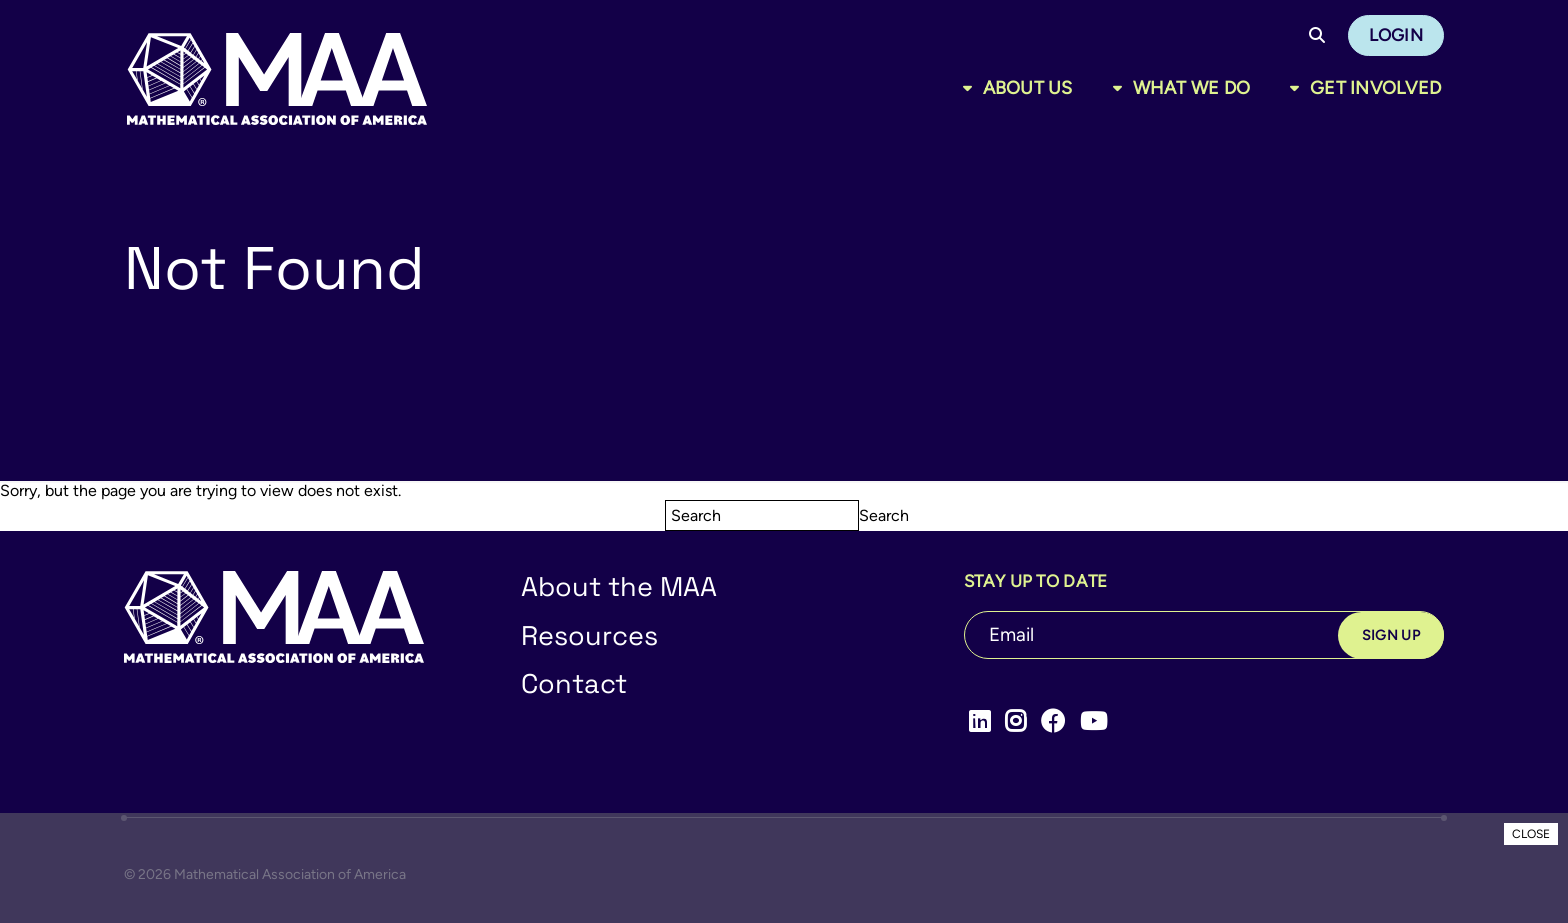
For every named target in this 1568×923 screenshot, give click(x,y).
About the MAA (619, 586)
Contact (574, 683)
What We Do (1192, 88)
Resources (589, 635)
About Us (1028, 88)
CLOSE (1531, 834)
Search (884, 515)
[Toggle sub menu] (971, 88)
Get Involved (1375, 88)
